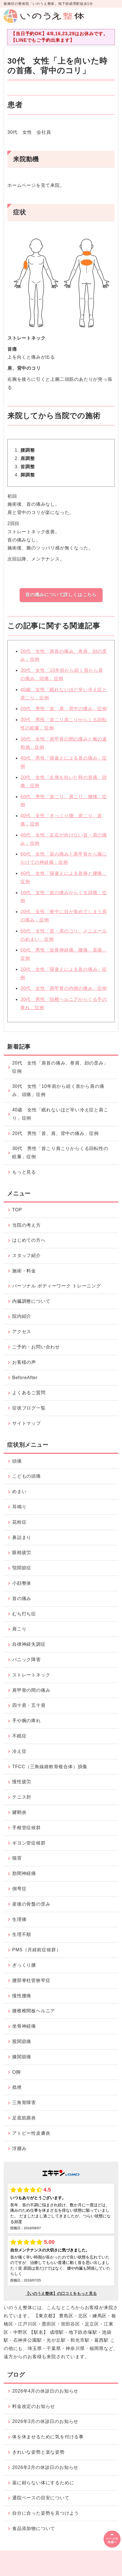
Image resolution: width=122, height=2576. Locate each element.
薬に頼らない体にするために (43, 2482)
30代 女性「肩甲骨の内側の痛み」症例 (63, 988)
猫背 (17, 1858)
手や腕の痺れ (26, 1720)
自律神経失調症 (29, 1644)
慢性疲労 (21, 1781)
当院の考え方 (26, 1225)
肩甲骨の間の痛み (31, 1690)
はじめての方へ (29, 1240)
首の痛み (21, 1598)
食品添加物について (33, 2528)
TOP (17, 1209)
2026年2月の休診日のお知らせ (45, 2467)
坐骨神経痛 (24, 2026)
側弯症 (19, 1888)
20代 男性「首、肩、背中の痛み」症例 (63, 708)
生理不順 (21, 1934)
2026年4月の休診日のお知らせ (45, 2391)
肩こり (19, 1628)
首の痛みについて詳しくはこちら (61, 594)
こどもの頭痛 (26, 1476)
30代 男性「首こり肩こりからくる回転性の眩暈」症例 (60, 1152)
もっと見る (24, 1172)
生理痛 (19, 1919)
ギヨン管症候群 (29, 1843)
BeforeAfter (25, 1377)
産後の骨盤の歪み (31, 1904)
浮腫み (19, 2148)
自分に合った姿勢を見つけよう (45, 2513)
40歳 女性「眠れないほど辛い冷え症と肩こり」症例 (60, 1113)
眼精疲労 (21, 1552)
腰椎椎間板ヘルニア (33, 2010)
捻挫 (17, 2087)
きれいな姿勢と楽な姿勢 (38, 2452)
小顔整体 (21, 1583)
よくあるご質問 (29, 1392)
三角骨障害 (24, 2102)
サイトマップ (26, 1423)
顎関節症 (21, 1567)
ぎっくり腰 (24, 1965)
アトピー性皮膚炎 (31, 2133)
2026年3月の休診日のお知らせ (45, 2421)
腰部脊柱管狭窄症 (31, 1980)
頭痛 (17, 1461)
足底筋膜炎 (24, 2117)
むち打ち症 (24, 1613)
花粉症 (19, 1522)
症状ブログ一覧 (29, 1408)
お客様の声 (24, 1362)
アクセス (21, 1331)
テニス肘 (21, 1797)
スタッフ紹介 (26, 1255)
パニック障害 (26, 1659)
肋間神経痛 (24, 1873)
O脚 (16, 2072)
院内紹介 (21, 1316)
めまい (19, 1491)
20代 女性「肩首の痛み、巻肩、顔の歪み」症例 (60, 1067)
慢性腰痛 (21, 1995)
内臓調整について (31, 1301)
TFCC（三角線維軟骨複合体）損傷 (49, 1766)
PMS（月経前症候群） (36, 1949)
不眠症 (19, 1736)
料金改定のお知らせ (33, 2406)
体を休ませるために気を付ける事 (48, 2436)
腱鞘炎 (19, 1812)
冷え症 (19, 1751)
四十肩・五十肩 (29, 1705)
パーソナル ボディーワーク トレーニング (56, 1285)
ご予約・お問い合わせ (36, 1347)
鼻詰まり (21, 1537)
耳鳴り (19, 1506)
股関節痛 (21, 2041)
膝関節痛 (21, 2056)
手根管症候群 (26, 1827)
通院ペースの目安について (41, 2497)
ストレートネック (31, 1674)
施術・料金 (24, 1270)
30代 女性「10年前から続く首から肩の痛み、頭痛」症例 (58, 1090)
